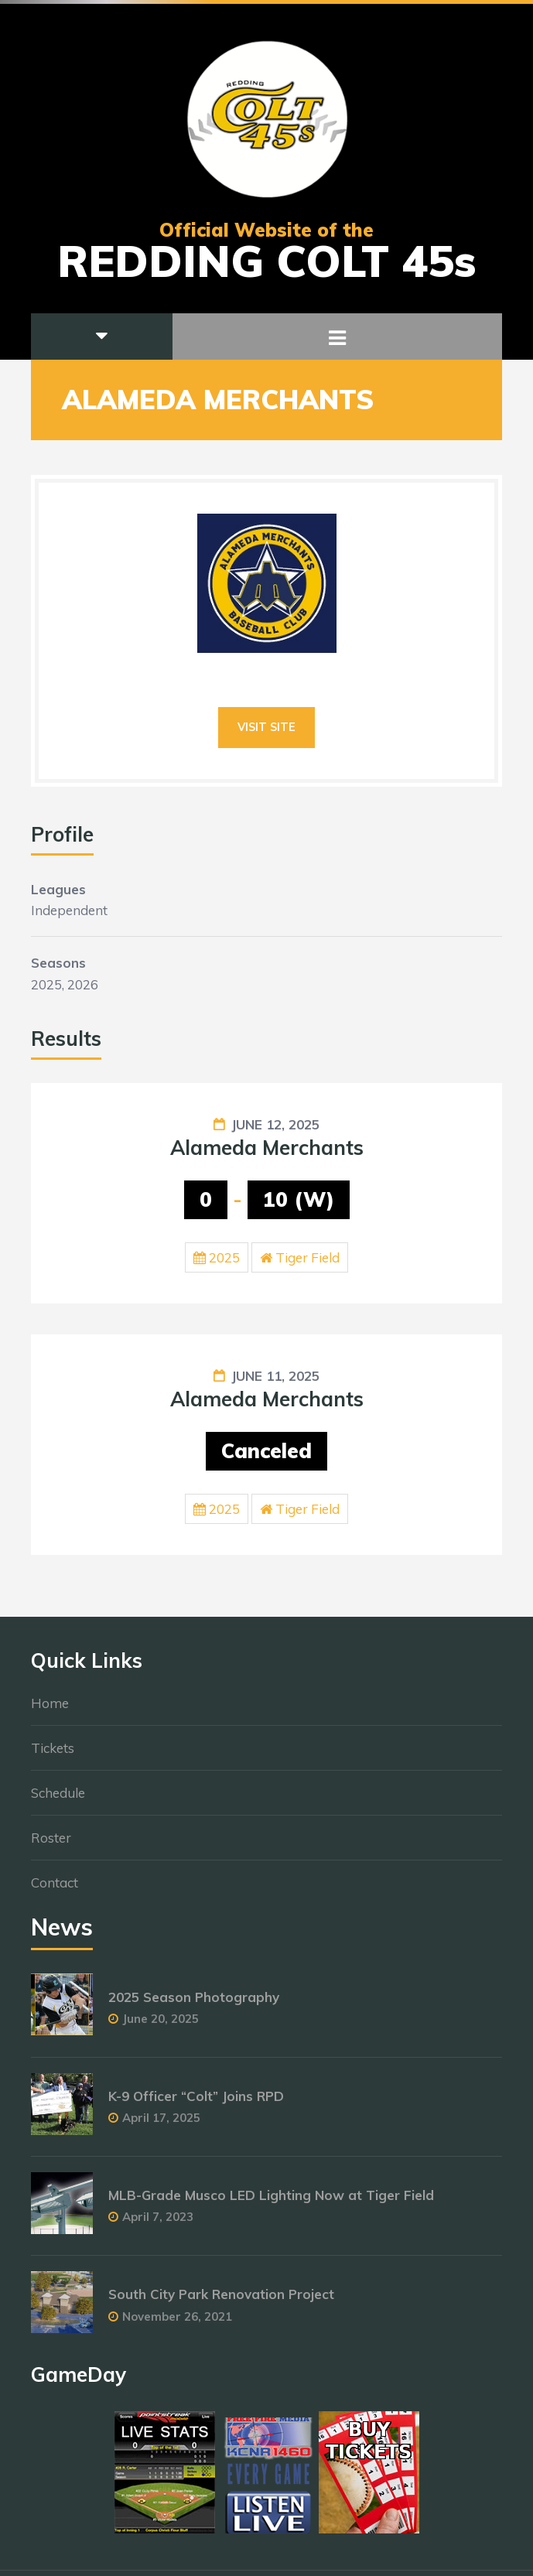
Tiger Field (307, 1257)
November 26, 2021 (177, 2323)
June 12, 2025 (275, 1124)
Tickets (52, 1755)
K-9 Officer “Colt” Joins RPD (196, 2104)
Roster (51, 1845)
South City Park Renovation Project (221, 2302)
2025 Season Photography (193, 2005)
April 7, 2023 (157, 2224)
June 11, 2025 (275, 1376)
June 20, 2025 (160, 2026)
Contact (54, 1890)
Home (50, 1710)
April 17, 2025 (161, 2125)
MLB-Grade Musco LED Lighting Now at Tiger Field (271, 2203)
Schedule (58, 1800)
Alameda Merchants (267, 1147)
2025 (224, 1257)
